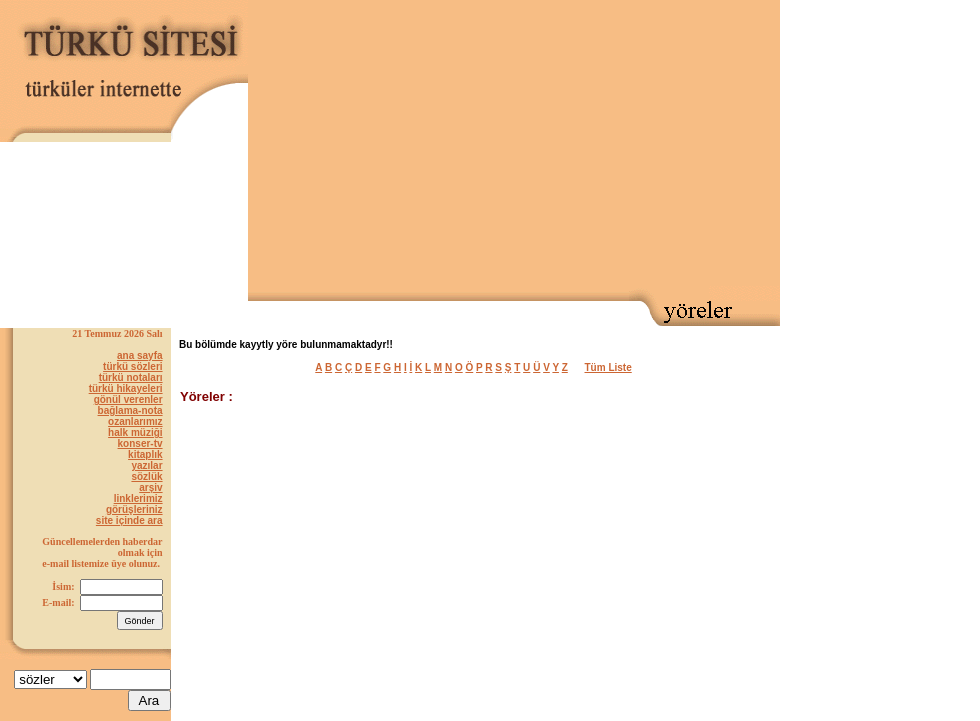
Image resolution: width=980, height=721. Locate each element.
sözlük (146, 476)
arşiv (150, 487)
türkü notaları (131, 377)
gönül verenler (128, 399)
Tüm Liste (608, 367)
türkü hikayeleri (126, 388)
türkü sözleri (132, 366)
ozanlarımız (135, 421)
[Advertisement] (552, 146)
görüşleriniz (134, 509)
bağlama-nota (130, 410)
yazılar (146, 465)
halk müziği (135, 432)
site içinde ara (129, 520)
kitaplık (145, 454)
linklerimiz (138, 498)
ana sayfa (140, 355)
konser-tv (140, 443)
